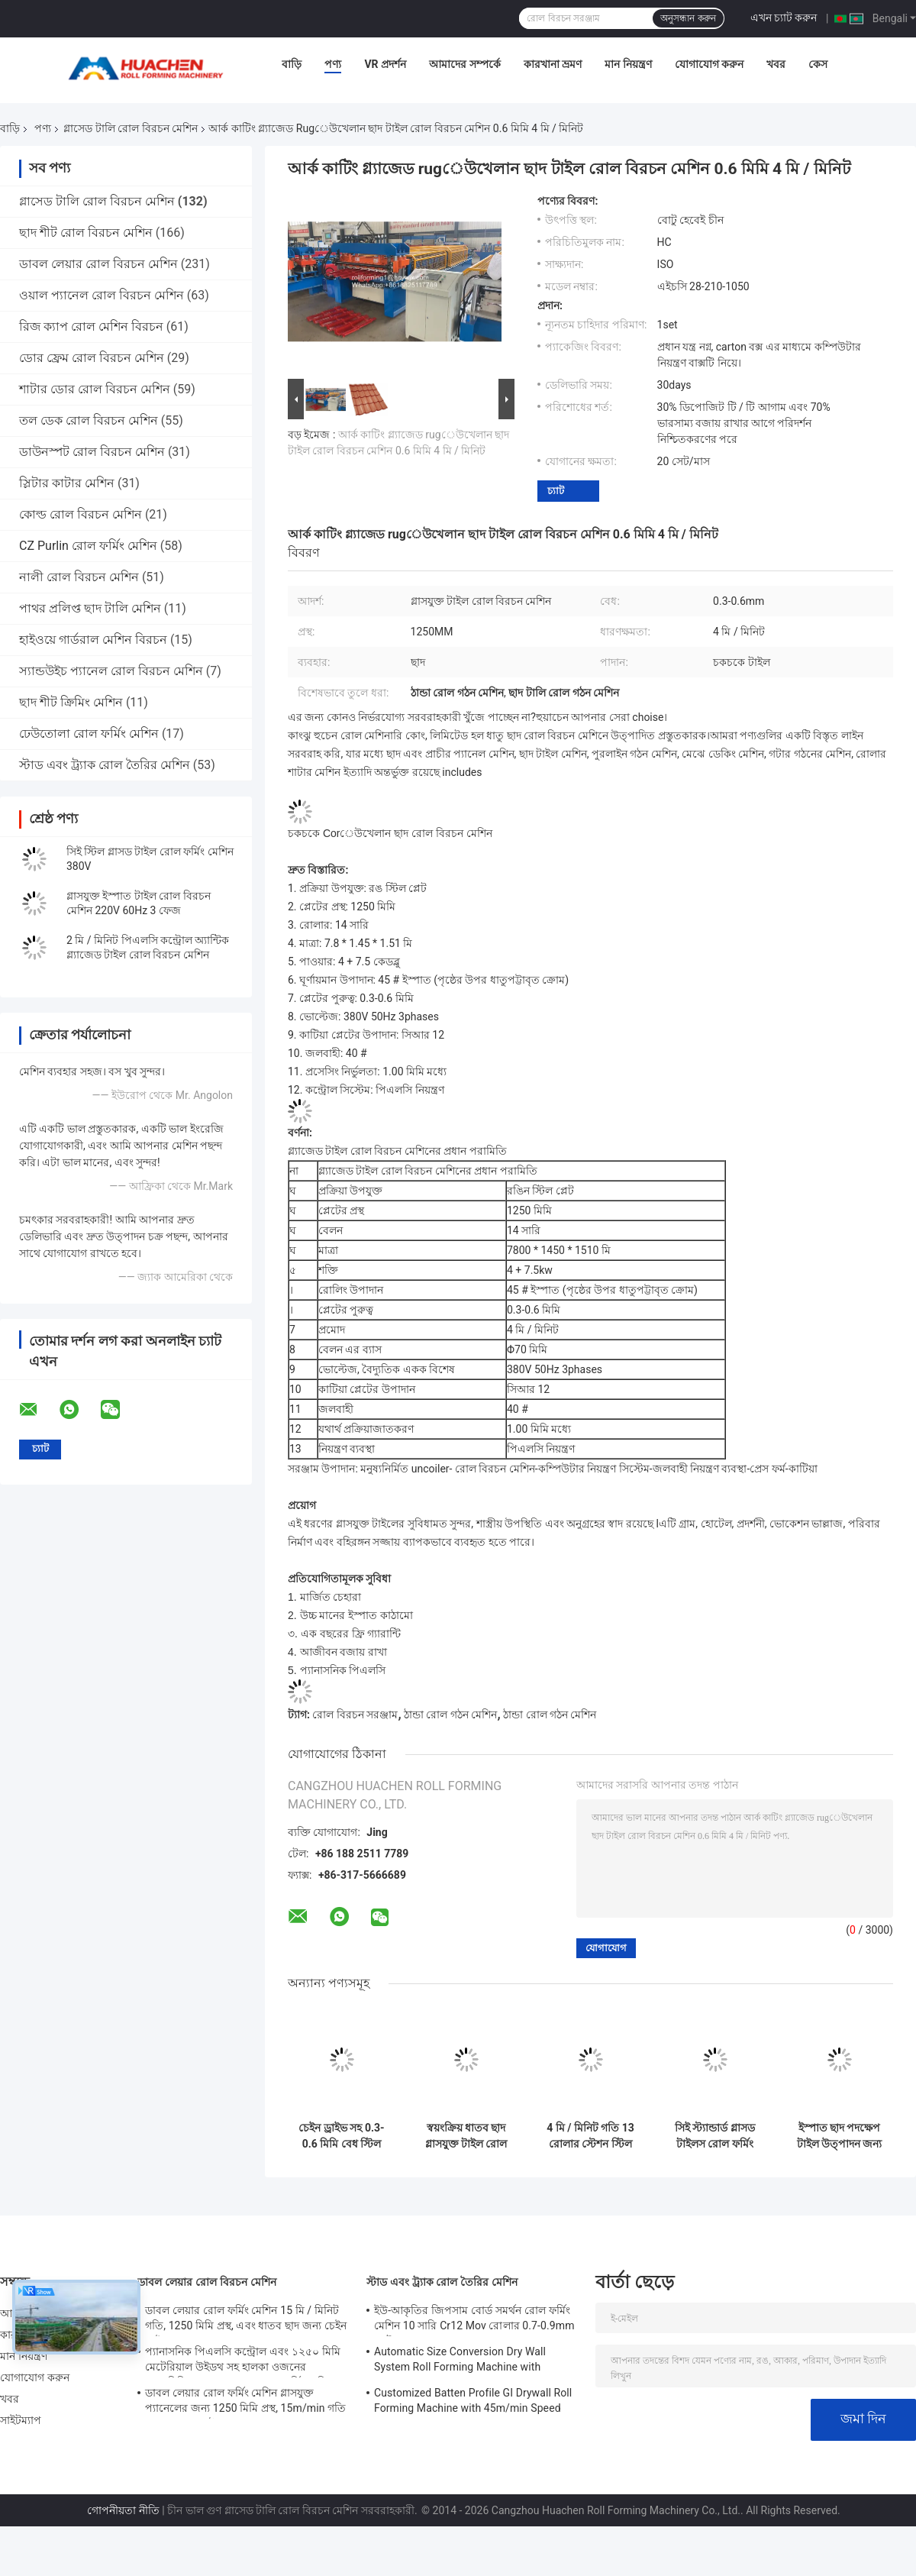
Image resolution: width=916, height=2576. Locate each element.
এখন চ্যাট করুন (784, 17)
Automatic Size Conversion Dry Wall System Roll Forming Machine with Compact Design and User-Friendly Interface (460, 2361)
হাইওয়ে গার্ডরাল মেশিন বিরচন (93, 639)
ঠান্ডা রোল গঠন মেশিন (450, 1714)
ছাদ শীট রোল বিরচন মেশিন (86, 232)
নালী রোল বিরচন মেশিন (79, 577)
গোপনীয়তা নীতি (123, 2510)
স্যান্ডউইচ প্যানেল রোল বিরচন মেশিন (111, 671)
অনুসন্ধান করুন (687, 18)
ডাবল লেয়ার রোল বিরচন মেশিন (98, 264)
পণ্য (332, 64)
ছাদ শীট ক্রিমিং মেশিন (71, 702)
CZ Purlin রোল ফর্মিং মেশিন (88, 545)
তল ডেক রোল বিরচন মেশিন (88, 420)
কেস (817, 64)
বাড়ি (292, 64)
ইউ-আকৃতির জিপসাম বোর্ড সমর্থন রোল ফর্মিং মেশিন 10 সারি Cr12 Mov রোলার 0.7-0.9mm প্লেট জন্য (474, 2320)
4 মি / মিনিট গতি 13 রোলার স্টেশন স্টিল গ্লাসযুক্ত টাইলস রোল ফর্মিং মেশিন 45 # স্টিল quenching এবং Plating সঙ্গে (590, 2136)
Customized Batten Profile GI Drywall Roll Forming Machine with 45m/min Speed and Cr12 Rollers (473, 2403)
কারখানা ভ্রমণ (553, 64)
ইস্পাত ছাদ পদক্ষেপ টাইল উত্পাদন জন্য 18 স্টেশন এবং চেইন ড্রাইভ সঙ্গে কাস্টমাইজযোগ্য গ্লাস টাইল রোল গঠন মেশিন (839, 2136)
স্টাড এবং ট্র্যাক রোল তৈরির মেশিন (104, 765)
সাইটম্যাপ (21, 2420)
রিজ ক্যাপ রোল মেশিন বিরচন (91, 326)
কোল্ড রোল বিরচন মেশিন (80, 514)
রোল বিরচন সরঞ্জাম (355, 1714)
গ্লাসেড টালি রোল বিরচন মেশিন (130, 128)
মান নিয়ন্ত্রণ (628, 64)
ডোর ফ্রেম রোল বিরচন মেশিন (91, 358)
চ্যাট (555, 490)
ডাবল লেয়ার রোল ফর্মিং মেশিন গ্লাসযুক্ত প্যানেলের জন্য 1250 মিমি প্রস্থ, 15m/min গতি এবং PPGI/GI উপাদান (245, 2403)
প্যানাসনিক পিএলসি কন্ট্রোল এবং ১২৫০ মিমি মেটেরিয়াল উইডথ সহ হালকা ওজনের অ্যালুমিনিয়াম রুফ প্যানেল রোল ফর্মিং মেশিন (242, 2361)
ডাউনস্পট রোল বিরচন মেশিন (92, 451)
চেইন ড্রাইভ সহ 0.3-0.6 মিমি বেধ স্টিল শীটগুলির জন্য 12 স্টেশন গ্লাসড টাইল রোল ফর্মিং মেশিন (341, 2136)
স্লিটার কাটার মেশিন (66, 483)
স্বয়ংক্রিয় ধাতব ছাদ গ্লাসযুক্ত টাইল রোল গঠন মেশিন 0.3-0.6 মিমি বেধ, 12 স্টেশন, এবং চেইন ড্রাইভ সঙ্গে (466, 2136)
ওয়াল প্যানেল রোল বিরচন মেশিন (101, 295)
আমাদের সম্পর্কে (464, 64)
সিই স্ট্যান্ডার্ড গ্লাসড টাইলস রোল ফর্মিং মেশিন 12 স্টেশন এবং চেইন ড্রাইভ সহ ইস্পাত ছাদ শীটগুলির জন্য (715, 2136)
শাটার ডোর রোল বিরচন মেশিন (94, 389)
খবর (775, 64)
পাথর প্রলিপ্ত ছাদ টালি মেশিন (90, 608)
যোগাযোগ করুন (709, 64)
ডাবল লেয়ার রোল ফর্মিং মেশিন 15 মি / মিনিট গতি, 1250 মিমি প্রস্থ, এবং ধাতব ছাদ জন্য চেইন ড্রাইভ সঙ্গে (246, 2320)
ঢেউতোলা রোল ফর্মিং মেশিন (89, 733)
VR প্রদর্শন (385, 64)
